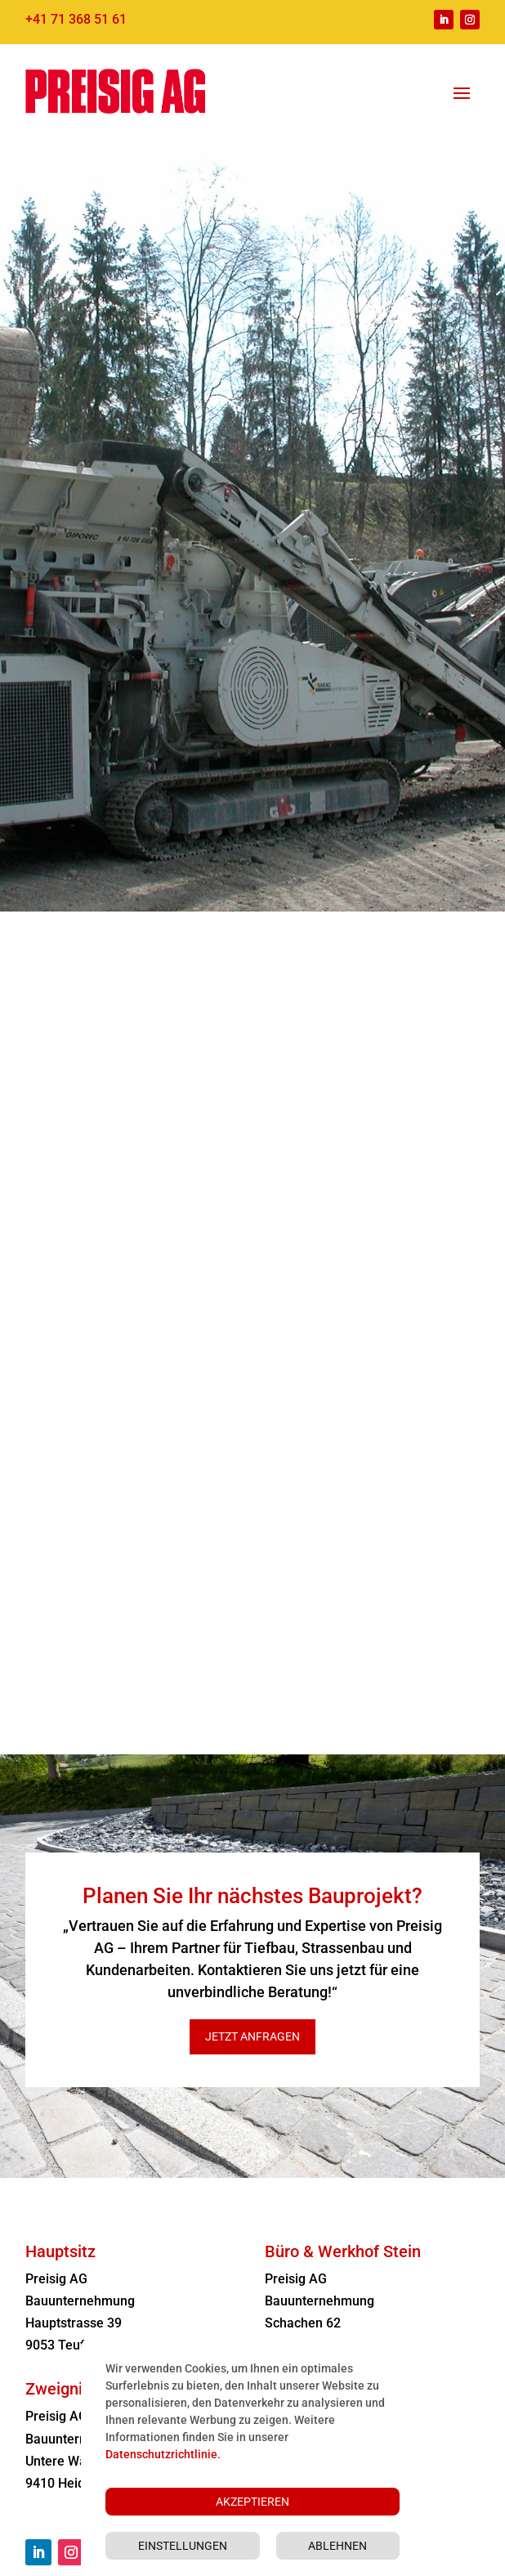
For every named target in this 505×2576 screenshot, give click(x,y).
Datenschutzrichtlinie (161, 2454)
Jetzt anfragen (252, 2036)
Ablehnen (337, 2545)
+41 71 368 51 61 (76, 19)
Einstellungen (182, 2545)
